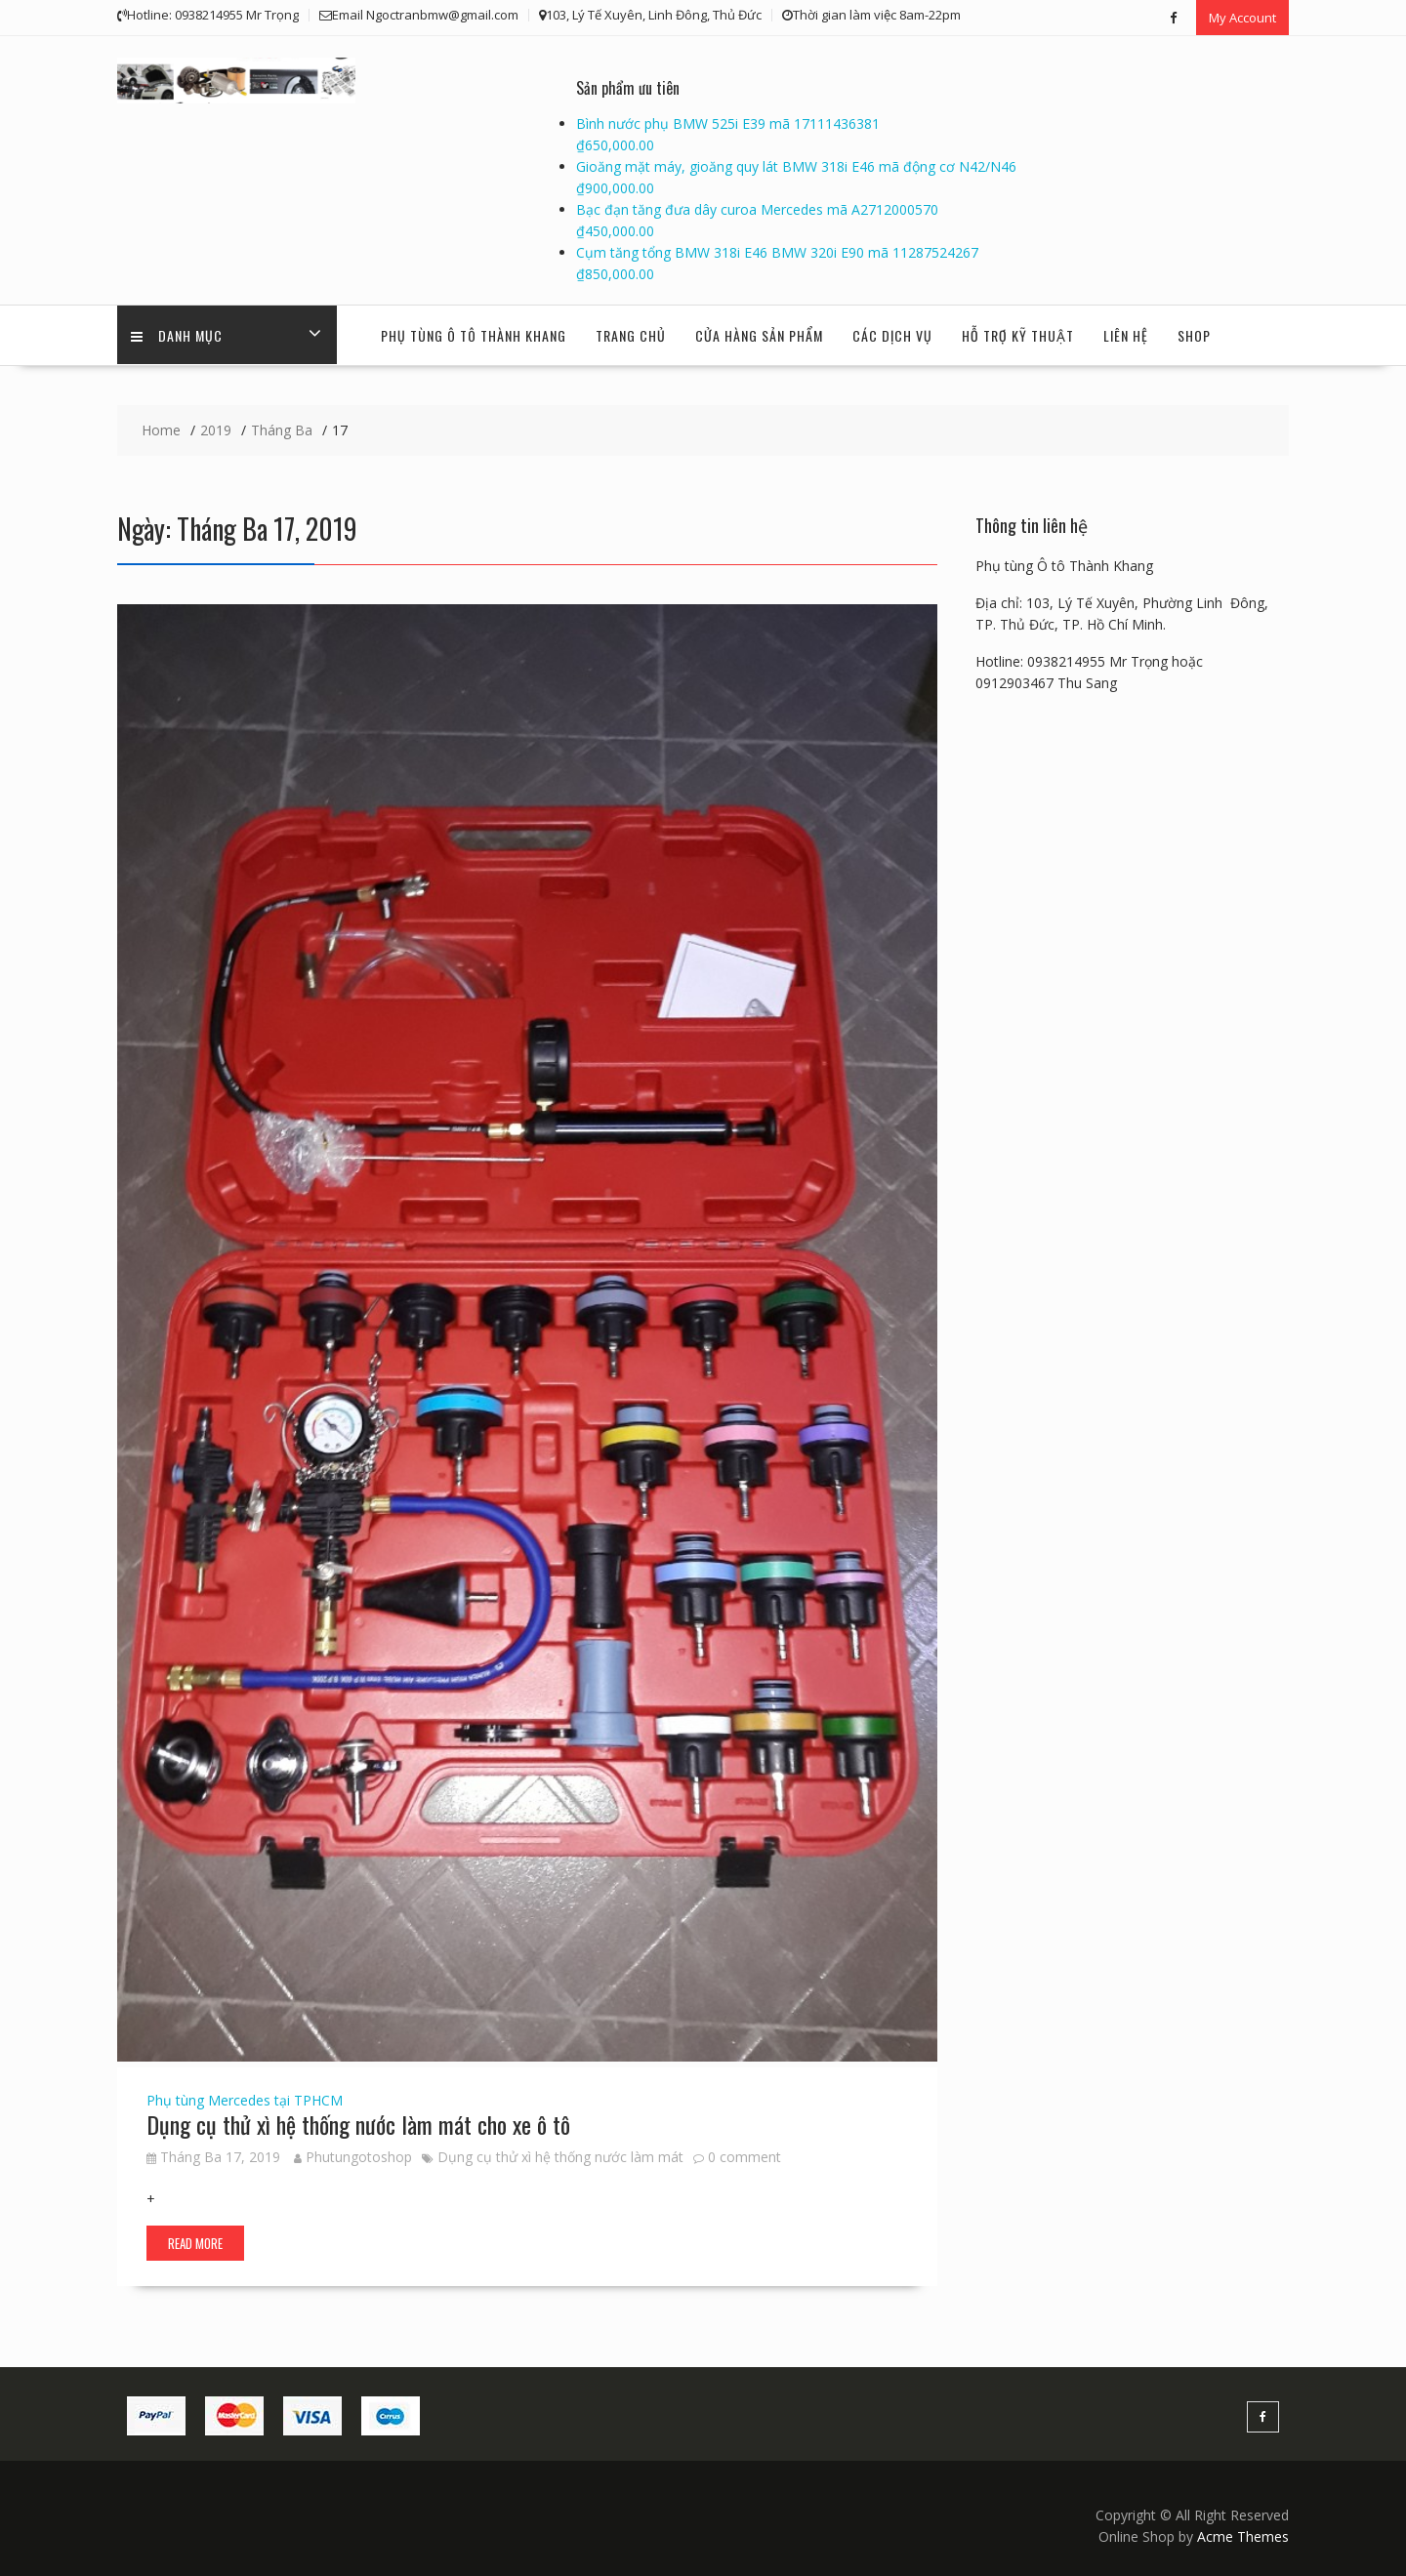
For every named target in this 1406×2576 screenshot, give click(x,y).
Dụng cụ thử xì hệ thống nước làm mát (560, 2156)
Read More (195, 2242)
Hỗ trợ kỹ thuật (1018, 334)
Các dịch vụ (892, 334)
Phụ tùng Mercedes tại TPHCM (244, 2099)
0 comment (744, 2156)
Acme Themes (1243, 2535)
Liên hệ (1125, 334)
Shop (1194, 334)
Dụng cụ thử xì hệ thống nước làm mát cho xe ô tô (358, 2123)
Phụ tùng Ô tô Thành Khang (473, 334)
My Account (1242, 16)
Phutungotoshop (353, 2156)
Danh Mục (178, 334)
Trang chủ (631, 334)
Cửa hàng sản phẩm (759, 334)
